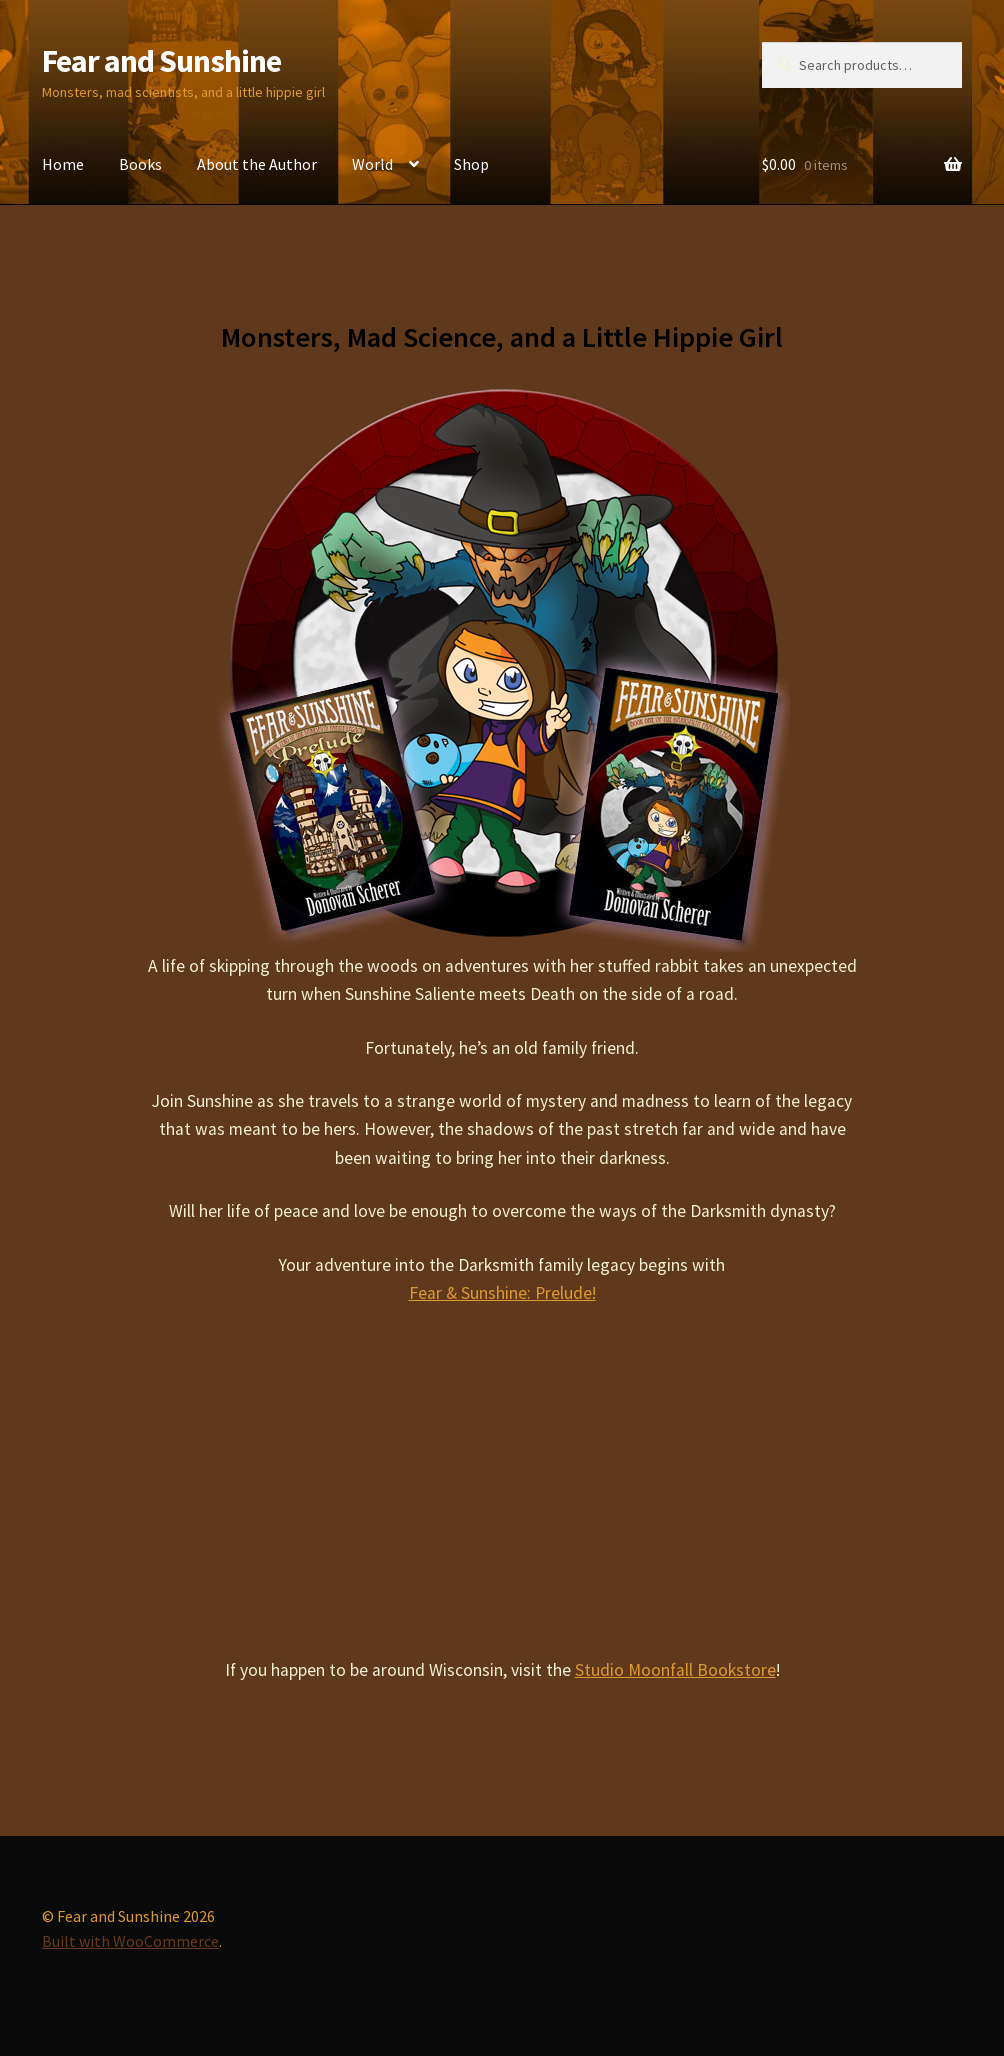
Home (63, 164)
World (372, 164)
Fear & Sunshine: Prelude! (502, 1293)
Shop (471, 164)
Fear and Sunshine (161, 61)
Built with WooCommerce (130, 1941)
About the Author (257, 164)
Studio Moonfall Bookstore (675, 1670)
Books (140, 164)
